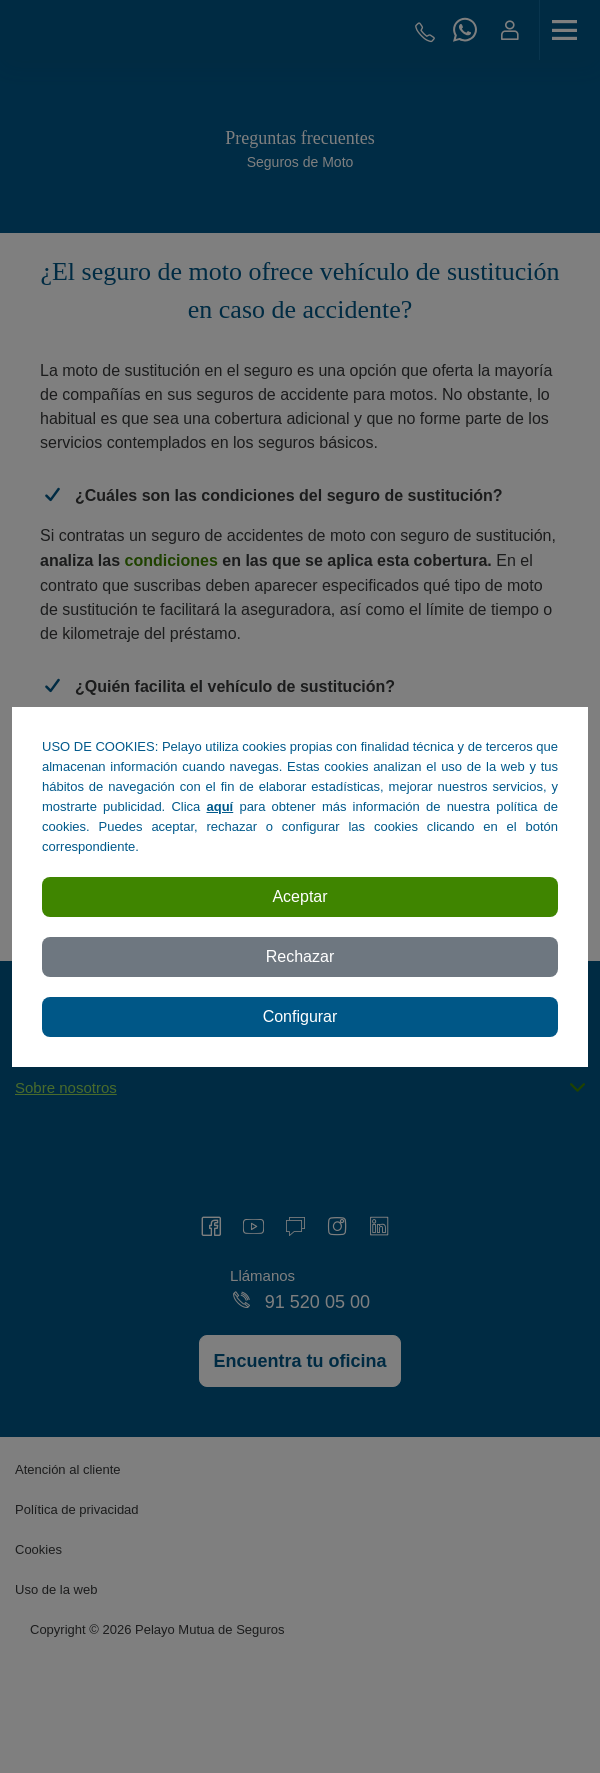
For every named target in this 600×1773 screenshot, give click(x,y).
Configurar (300, 1016)
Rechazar (300, 956)
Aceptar (299, 896)
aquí (220, 806)
